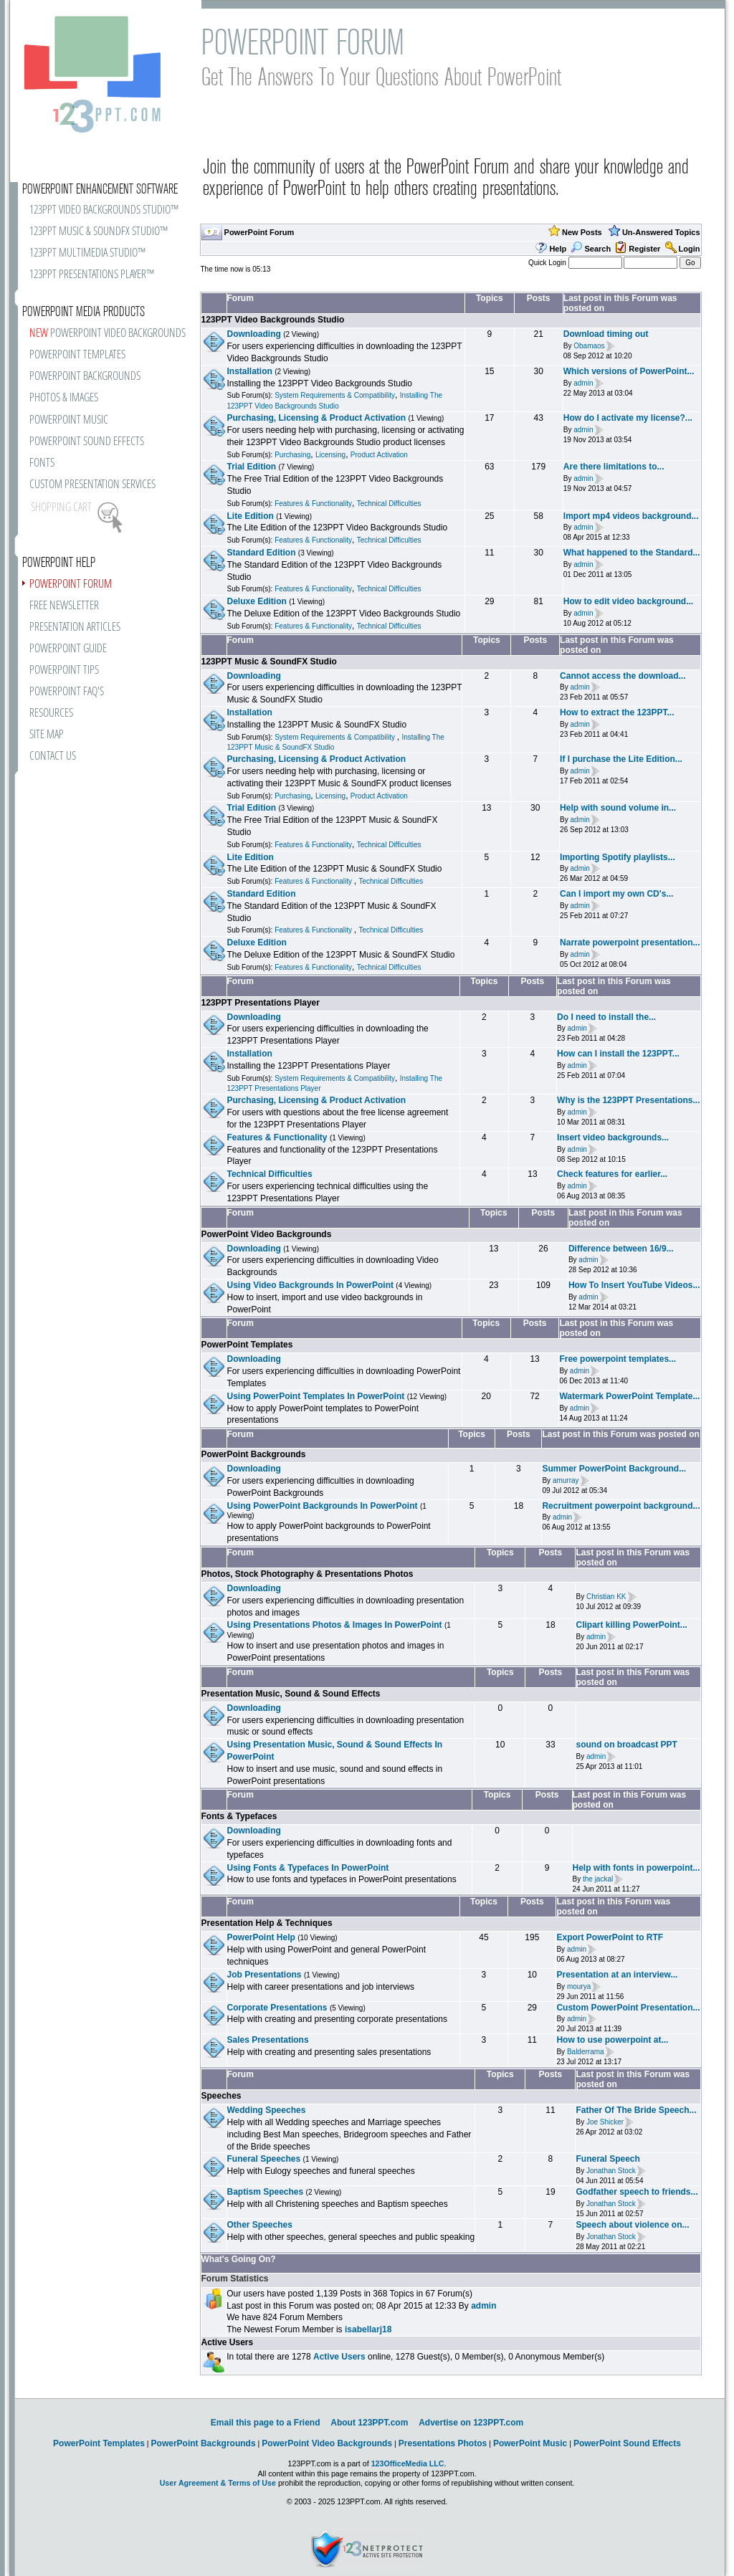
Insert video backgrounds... (613, 1137)
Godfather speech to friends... (636, 2192)
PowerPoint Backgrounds (253, 1454)
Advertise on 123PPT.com (471, 2423)
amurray (566, 1480)
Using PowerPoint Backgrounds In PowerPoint (322, 1506)
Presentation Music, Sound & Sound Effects (291, 1694)
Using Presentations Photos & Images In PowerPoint (334, 1625)
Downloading (254, 334)
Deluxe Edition (257, 601)
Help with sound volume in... (618, 808)
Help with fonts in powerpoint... (636, 1868)
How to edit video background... (628, 601)
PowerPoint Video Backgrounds (266, 1234)
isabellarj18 (368, 2329)
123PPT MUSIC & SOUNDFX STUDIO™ (98, 232)
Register (644, 248)
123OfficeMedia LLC (407, 2463)
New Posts (582, 232)
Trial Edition (252, 467)
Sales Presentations (268, 2040)
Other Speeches (259, 2225)
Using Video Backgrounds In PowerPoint (310, 1285)
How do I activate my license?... (627, 418)
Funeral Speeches (264, 2159)
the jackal (598, 1880)
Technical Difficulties (389, 503)
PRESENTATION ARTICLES (74, 627)
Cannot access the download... (622, 676)
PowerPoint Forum (259, 232)
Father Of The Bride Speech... (636, 2110)
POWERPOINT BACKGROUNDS (84, 376)
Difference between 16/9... (621, 1249)
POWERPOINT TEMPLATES (77, 355)
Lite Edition (250, 516)
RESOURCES (51, 713)
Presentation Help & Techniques (267, 1923)
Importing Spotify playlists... (617, 857)
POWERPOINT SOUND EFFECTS (86, 442)
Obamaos (588, 346)
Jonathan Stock (611, 2171)
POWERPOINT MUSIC (68, 420)
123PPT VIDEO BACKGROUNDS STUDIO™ (103, 210)
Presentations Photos (443, 2443)
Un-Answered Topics (661, 232)
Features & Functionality (313, 503)
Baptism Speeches (265, 2192)
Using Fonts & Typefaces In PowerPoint (308, 1868)
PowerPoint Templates (247, 1345)
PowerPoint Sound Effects (627, 2443)
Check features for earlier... (612, 1174)
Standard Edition (261, 553)
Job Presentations (264, 1975)
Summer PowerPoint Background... (614, 1469)
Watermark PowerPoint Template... (629, 1396)
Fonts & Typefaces (239, 1816)
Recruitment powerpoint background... (621, 1506)
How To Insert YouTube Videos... (634, 1285)
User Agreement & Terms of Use (218, 2483)
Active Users (227, 2342)
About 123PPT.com (369, 2423)
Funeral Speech (607, 2159)
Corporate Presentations (277, 2008)
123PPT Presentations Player (260, 1003)
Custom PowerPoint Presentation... (628, 2008)
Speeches (221, 2096)
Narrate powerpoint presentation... (630, 943)
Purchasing (292, 455)
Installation (249, 371)
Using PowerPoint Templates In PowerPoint (316, 1396)
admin (583, 383)
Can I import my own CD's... (616, 894)
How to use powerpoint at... (612, 2040)
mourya (579, 1986)
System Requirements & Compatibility (335, 395)
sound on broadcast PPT (626, 1745)
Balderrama (585, 2052)
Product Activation (379, 455)
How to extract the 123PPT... (617, 712)
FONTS (41, 463)
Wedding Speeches (266, 2110)
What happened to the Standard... (631, 553)
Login (689, 248)
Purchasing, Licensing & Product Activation (316, 418)
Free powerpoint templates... (617, 1359)
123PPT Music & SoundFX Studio (269, 662)
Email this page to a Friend (265, 2423)
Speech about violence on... (632, 2225)
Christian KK (606, 1597)
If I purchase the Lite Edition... (621, 759)
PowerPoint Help (261, 1937)
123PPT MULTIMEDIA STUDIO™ (87, 253)
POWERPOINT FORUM (70, 584)
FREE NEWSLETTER (64, 606)
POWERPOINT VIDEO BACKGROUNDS (107, 333)
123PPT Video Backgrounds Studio (273, 320)
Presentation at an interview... (616, 1975)
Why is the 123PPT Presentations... (628, 1100)
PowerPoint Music (530, 2443)
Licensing (330, 455)
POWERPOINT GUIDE (68, 649)
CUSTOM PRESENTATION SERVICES (92, 485)
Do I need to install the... (606, 1017)
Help (557, 248)
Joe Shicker (605, 2122)
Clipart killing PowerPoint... (631, 1625)
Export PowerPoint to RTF (609, 1937)
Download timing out (606, 334)
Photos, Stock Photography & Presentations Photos (307, 1574)
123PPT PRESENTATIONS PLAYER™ (91, 275)
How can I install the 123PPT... (618, 1054)
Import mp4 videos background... (631, 516)
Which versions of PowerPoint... (629, 371)
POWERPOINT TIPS (64, 670)
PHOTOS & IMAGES (63, 398)
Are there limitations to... (613, 467)
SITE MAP (46, 735)
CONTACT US (52, 756)
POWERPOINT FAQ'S (66, 692)
